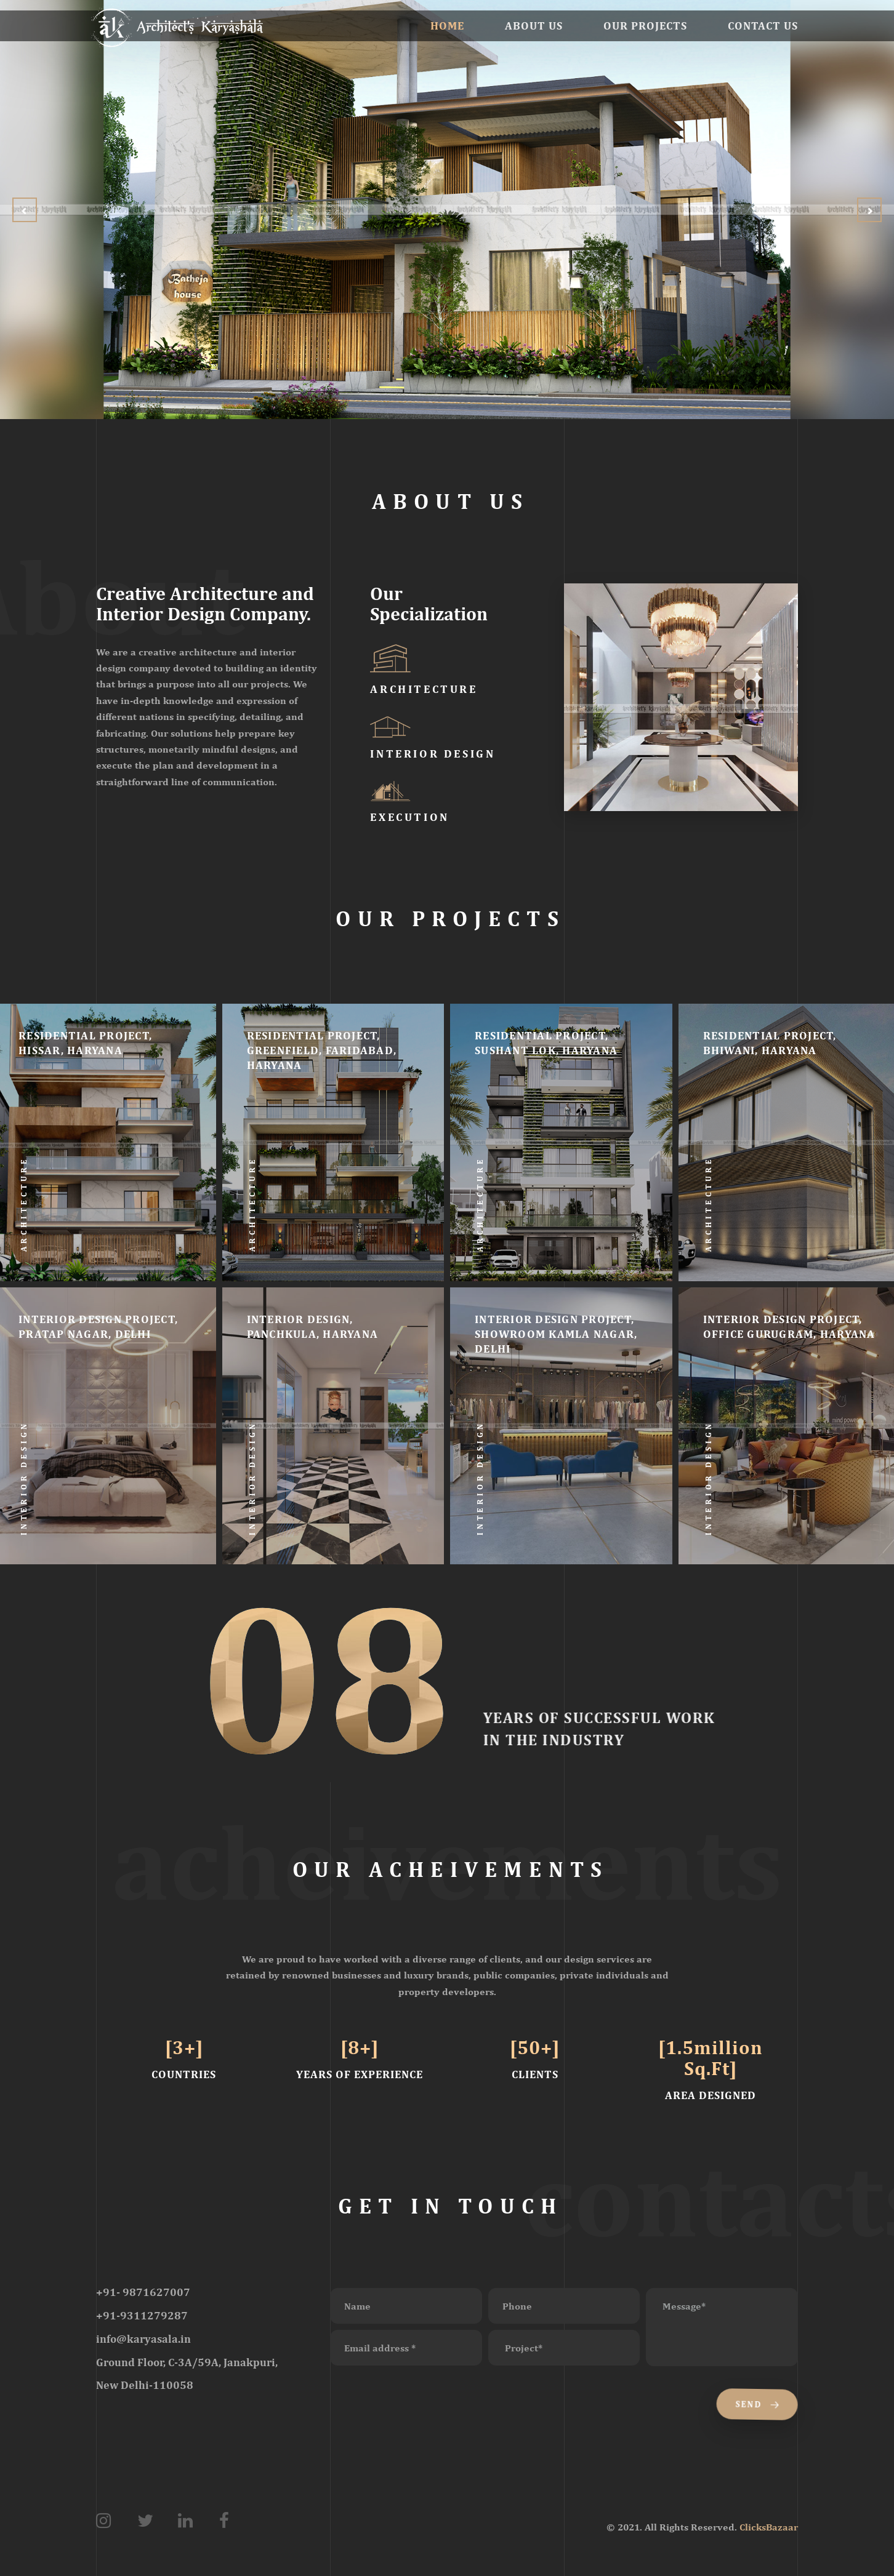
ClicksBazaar (768, 2527)
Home (447, 25)
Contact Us (763, 25)
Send (754, 2404)
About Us (534, 25)
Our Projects (645, 25)
